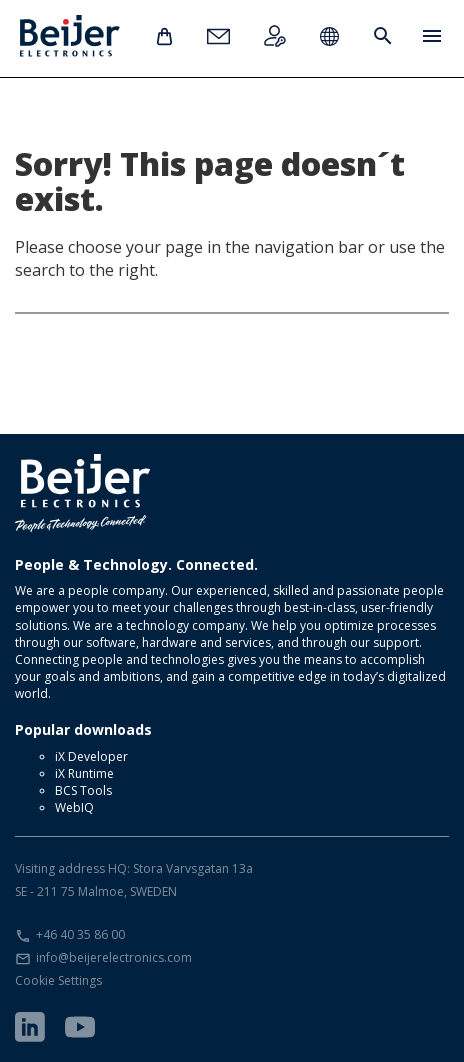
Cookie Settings (58, 980)
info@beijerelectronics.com (114, 957)
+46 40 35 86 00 (80, 934)
